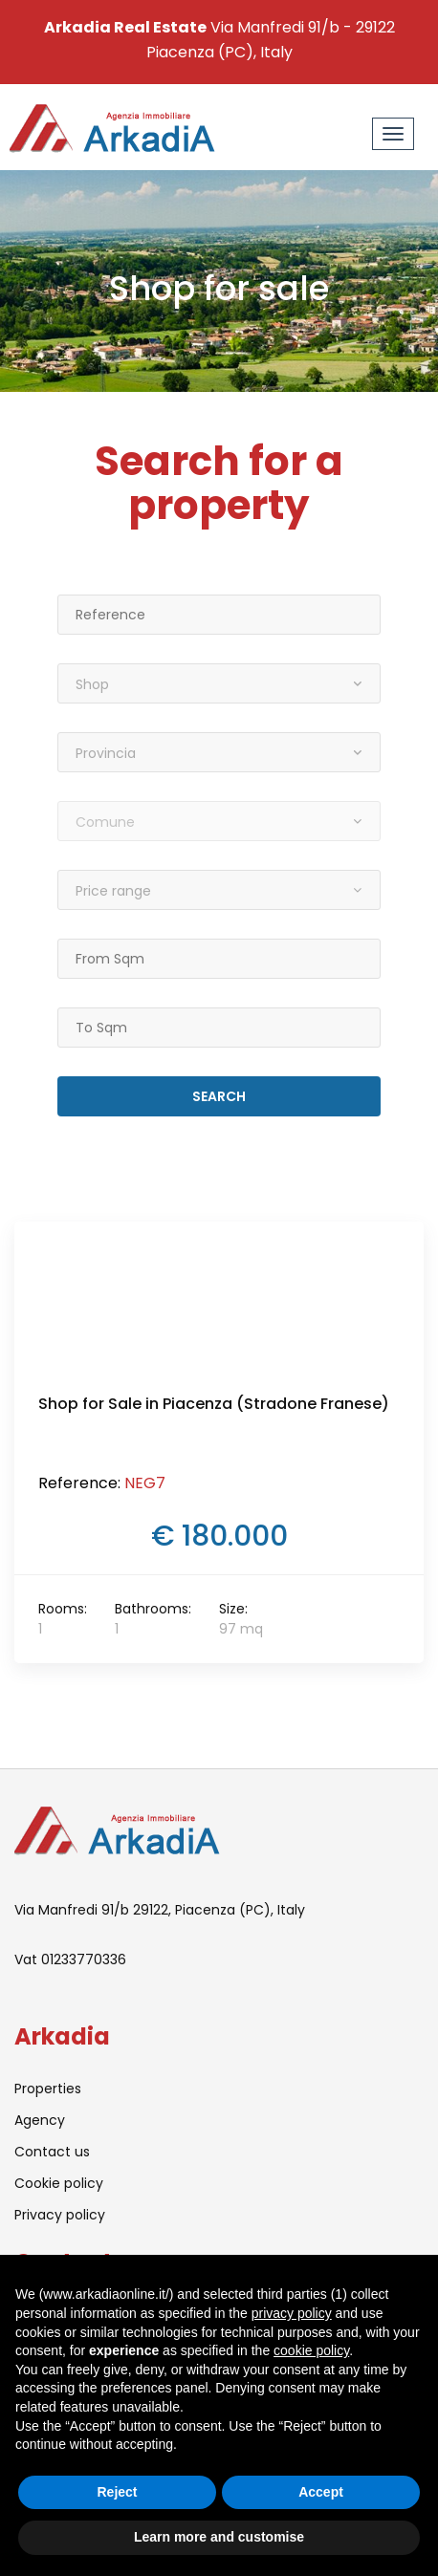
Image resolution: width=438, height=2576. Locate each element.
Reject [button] (117, 2492)
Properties (47, 2088)
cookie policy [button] (311, 2350)
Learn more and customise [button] (219, 2536)
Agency (39, 2120)
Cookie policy (58, 2183)
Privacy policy (59, 2214)
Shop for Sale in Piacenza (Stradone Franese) (213, 1404)
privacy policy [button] (292, 2313)
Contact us (52, 2151)
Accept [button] (320, 2492)
